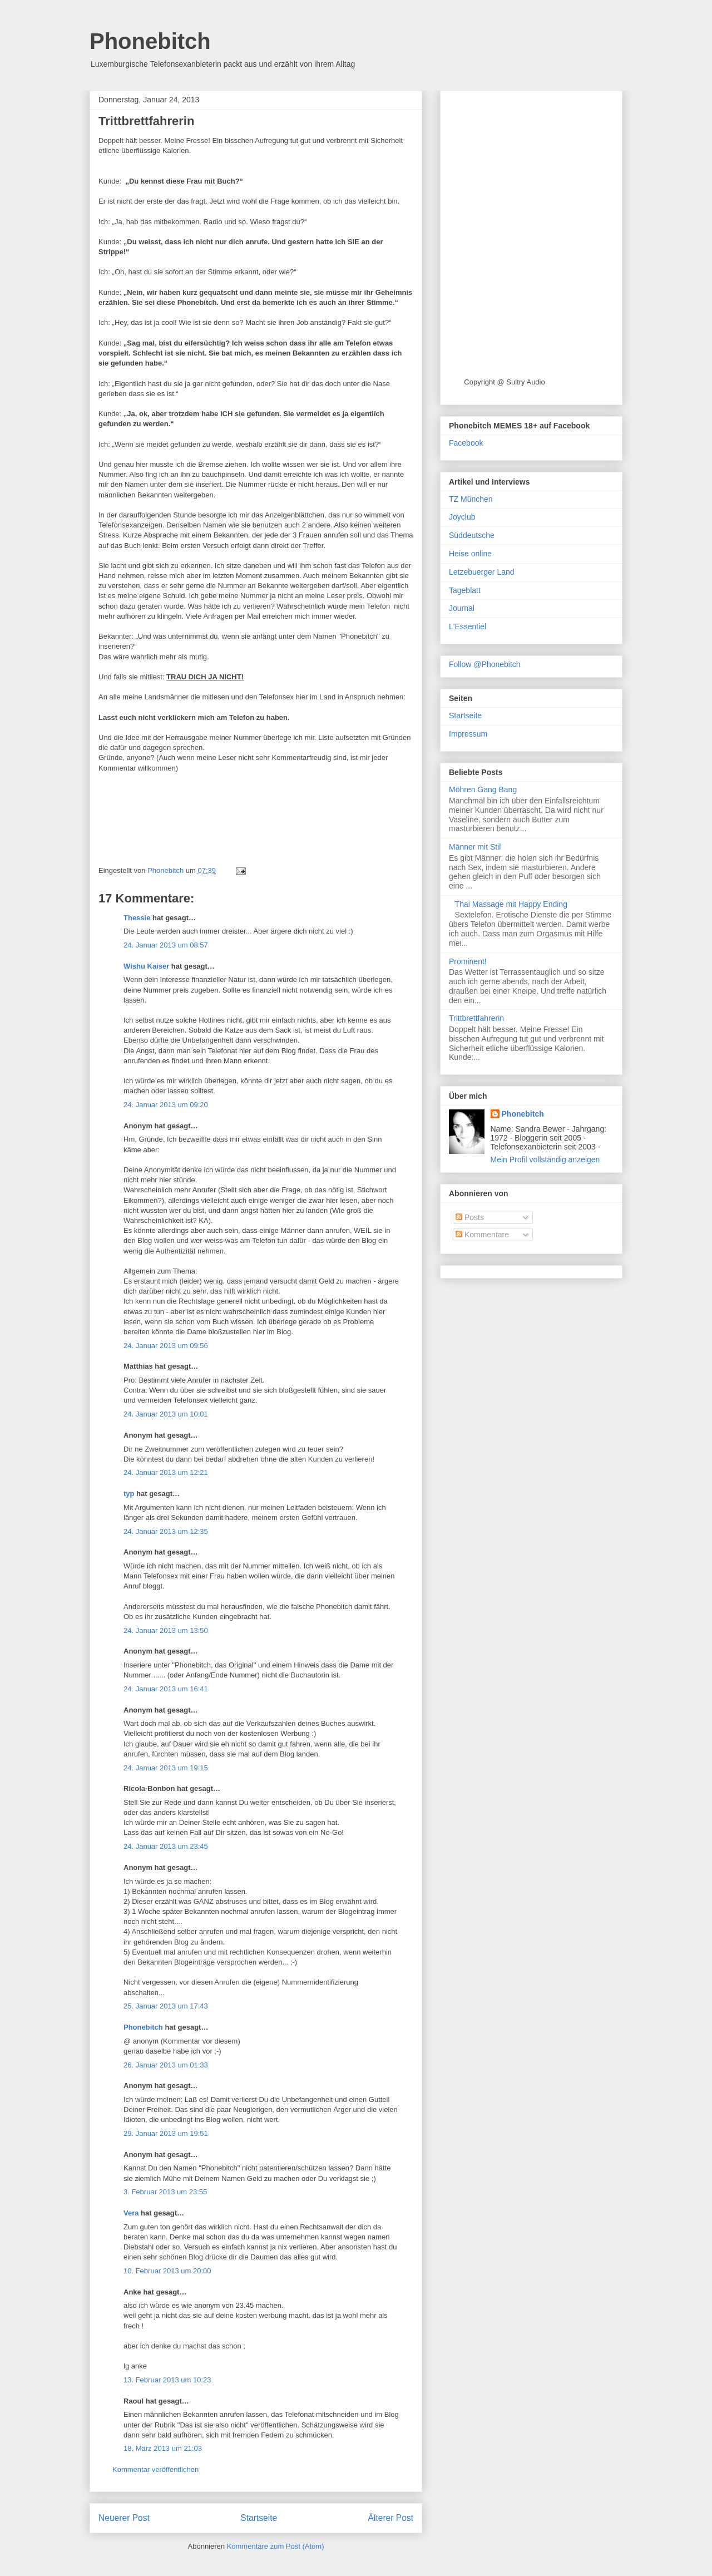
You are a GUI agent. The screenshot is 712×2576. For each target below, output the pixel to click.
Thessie (136, 918)
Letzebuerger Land (482, 571)
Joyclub (462, 516)
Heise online (470, 553)
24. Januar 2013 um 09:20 (165, 1105)
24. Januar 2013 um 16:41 (165, 1689)
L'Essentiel (467, 626)
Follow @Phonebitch (485, 664)
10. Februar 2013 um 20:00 (167, 2271)
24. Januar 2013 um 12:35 (165, 1531)
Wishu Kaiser (146, 966)
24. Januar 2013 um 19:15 (165, 1768)
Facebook (466, 442)
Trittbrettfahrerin (476, 1018)
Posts (470, 1217)
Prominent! (468, 961)
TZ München (471, 499)
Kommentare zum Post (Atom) (275, 2546)
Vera (131, 2213)
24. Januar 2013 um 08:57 (165, 945)
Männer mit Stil (475, 846)
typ (129, 1493)
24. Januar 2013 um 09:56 (165, 1345)
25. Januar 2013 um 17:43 (165, 2006)
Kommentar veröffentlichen (155, 2469)
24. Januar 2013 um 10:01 (165, 1414)
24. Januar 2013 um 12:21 (165, 1472)
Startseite (258, 2518)
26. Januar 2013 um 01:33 (165, 2065)
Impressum (468, 733)
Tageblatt (465, 590)
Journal (461, 608)
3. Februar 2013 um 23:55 (165, 2192)
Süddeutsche (472, 535)
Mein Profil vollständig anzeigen (545, 1159)
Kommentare (482, 1234)
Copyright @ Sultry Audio (504, 382)
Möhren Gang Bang (483, 789)
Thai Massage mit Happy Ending (511, 904)
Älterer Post (390, 2518)
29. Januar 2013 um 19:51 (165, 2133)
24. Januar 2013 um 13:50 (165, 1630)
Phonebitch (150, 41)
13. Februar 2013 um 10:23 (167, 2380)
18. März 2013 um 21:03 (162, 2448)
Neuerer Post (124, 2518)
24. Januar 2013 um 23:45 (165, 1846)
